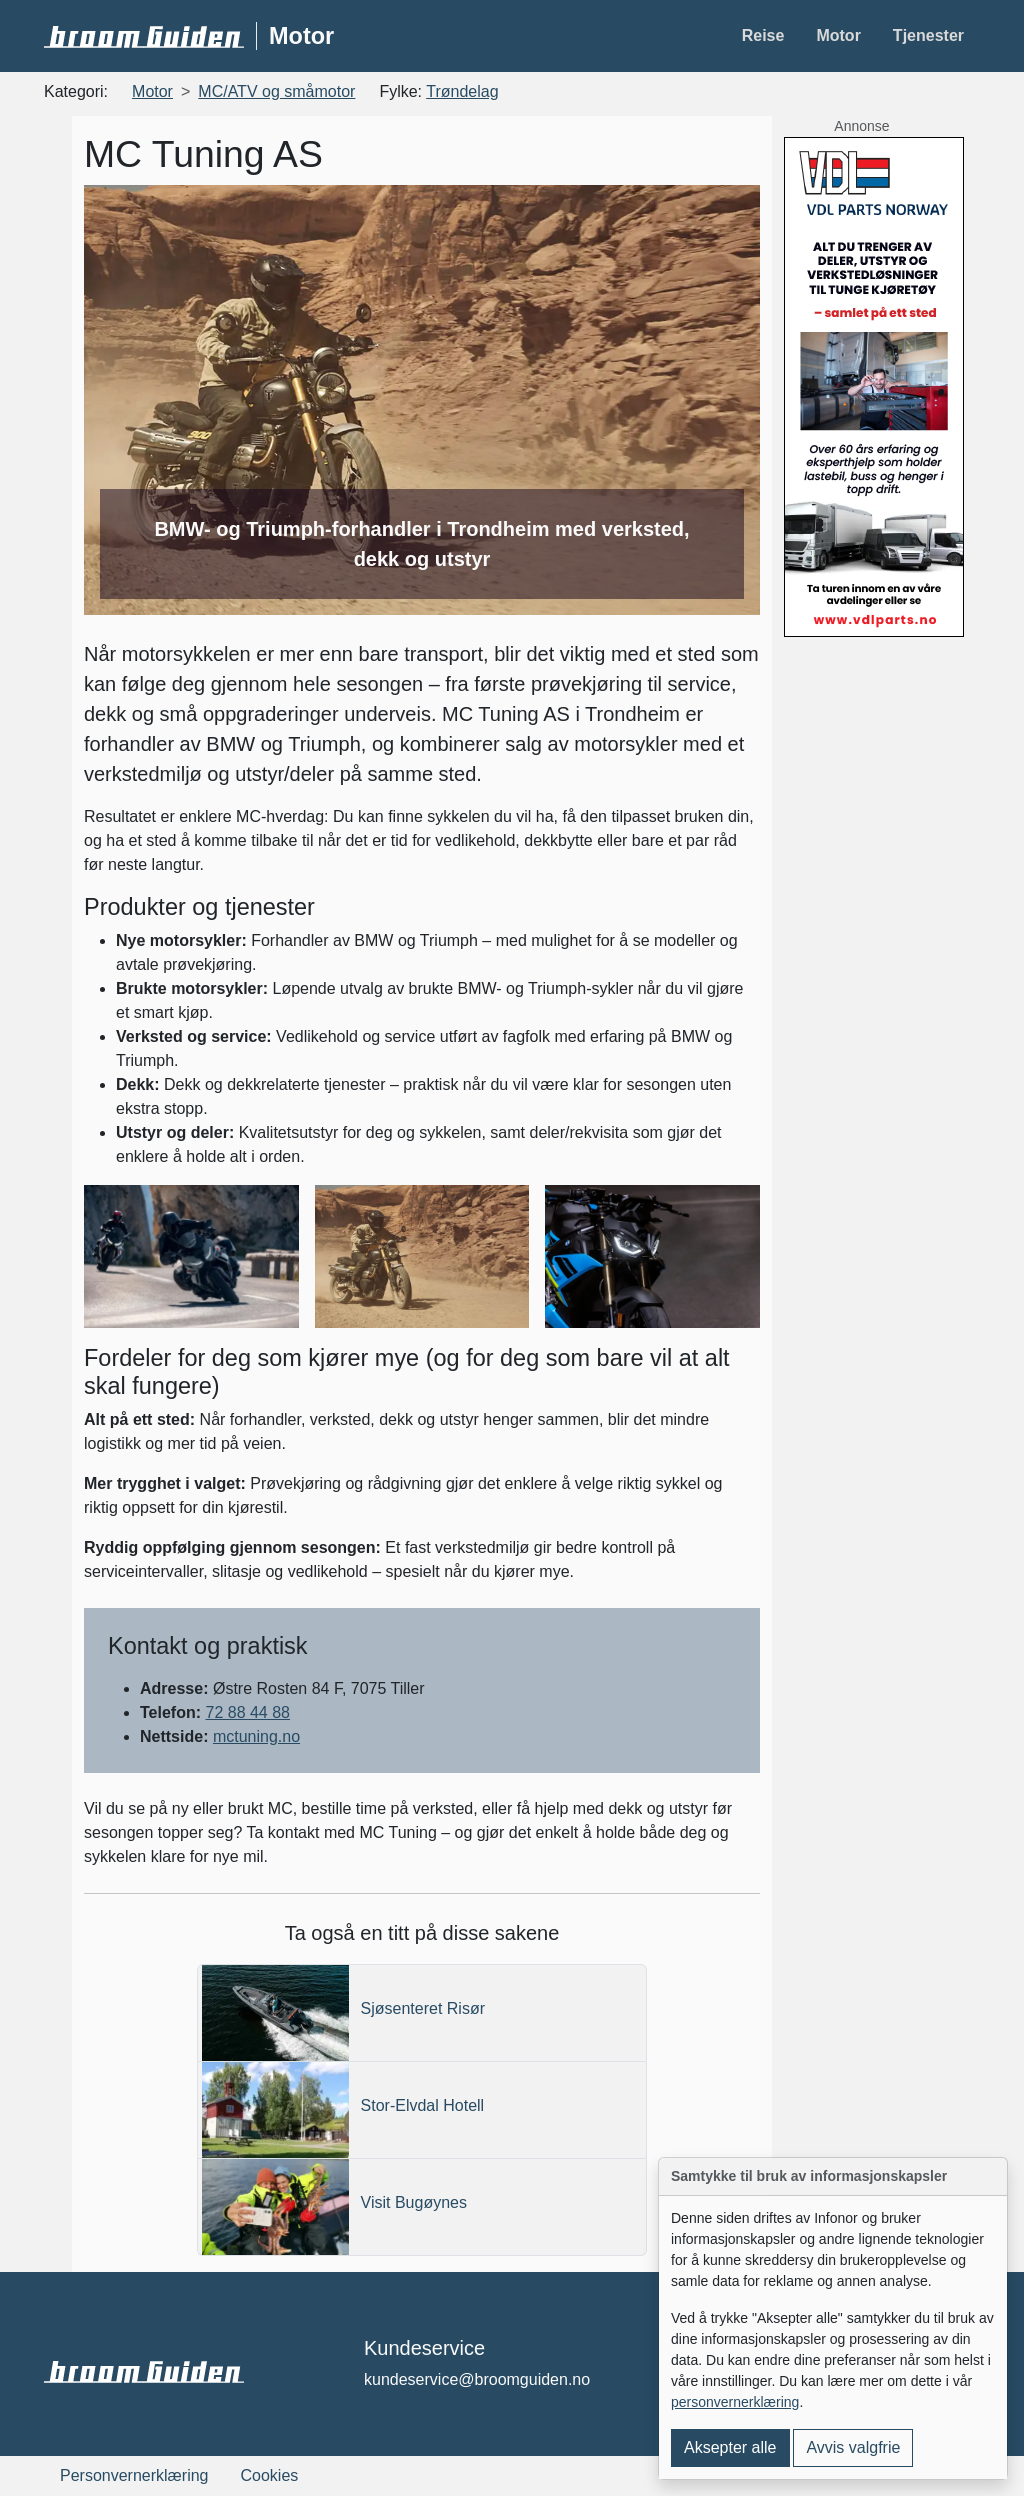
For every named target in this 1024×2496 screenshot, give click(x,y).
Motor (838, 35)
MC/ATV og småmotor (276, 91)
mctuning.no (256, 1736)
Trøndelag (462, 91)
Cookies (270, 2475)
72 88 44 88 (247, 1712)
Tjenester (928, 35)
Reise (763, 35)
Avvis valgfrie (853, 2447)
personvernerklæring (735, 2402)
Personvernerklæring (134, 2475)
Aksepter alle (730, 2447)
